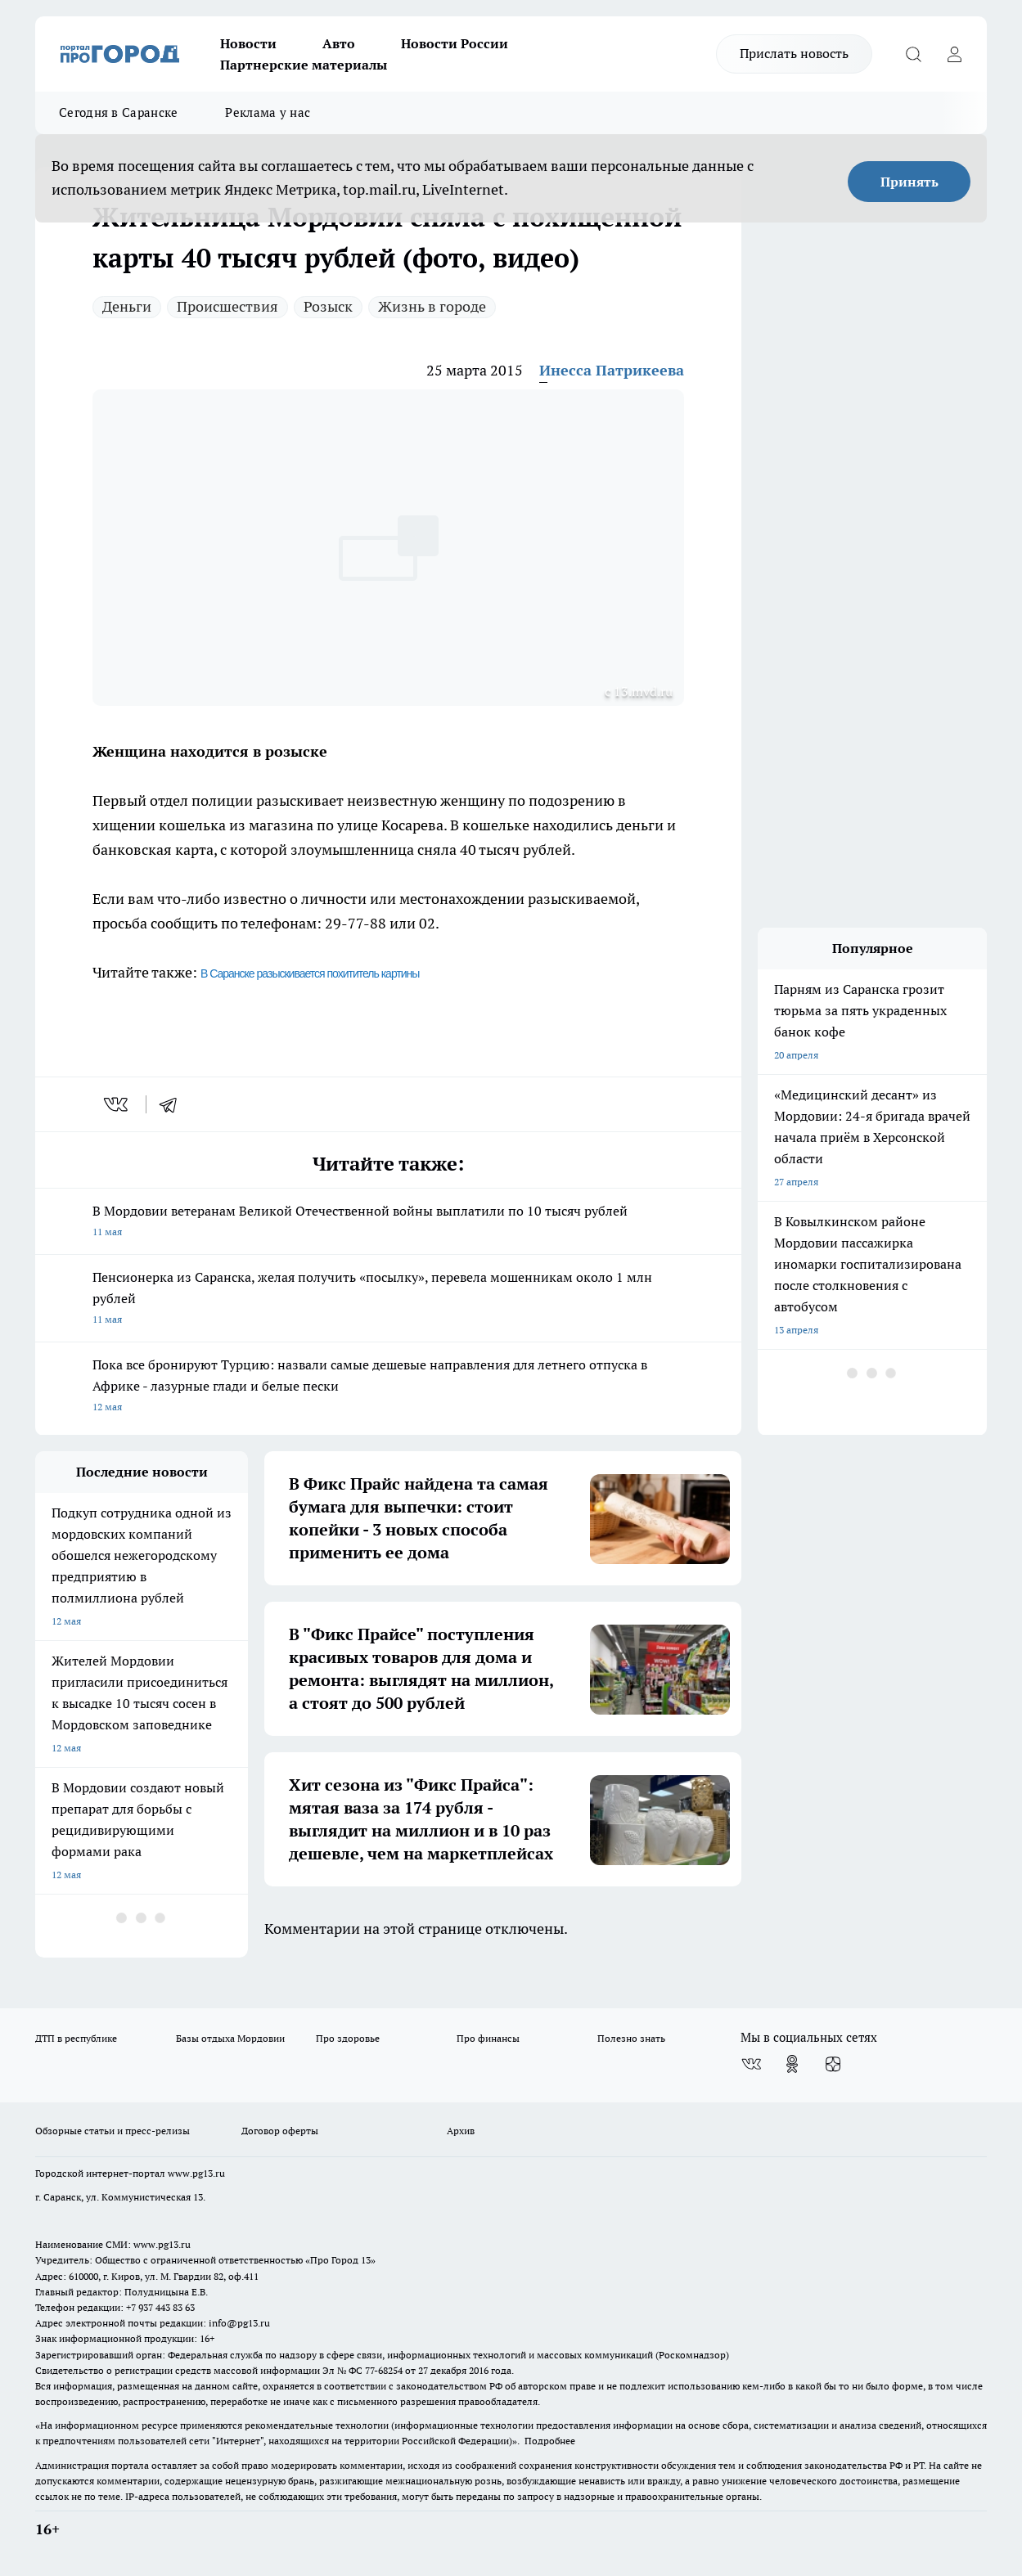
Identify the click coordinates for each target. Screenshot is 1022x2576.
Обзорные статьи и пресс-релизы (112, 2130)
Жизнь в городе (432, 306)
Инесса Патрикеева (611, 370)
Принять (909, 181)
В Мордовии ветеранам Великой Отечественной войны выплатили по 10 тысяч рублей (388, 1223)
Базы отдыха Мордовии (230, 2038)
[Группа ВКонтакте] (751, 2064)
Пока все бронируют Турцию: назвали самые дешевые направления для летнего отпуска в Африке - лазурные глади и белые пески (388, 1387)
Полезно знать (631, 2038)
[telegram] (173, 1104)
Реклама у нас (267, 112)
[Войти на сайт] (954, 54)
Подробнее (550, 2440)
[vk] (117, 1104)
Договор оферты (279, 2130)
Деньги (126, 306)
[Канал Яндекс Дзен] (833, 2064)
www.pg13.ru (196, 2173)
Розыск (328, 306)
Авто (338, 43)
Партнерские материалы (303, 64)
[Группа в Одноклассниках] (792, 2064)
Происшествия (227, 306)
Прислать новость (794, 53)
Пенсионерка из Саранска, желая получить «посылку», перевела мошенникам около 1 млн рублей (388, 1299)
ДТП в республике (76, 2038)
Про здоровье (348, 2038)
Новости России (454, 43)
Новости (248, 43)
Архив (461, 2130)
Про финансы (488, 2038)
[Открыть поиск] (913, 54)
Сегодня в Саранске (118, 112)
